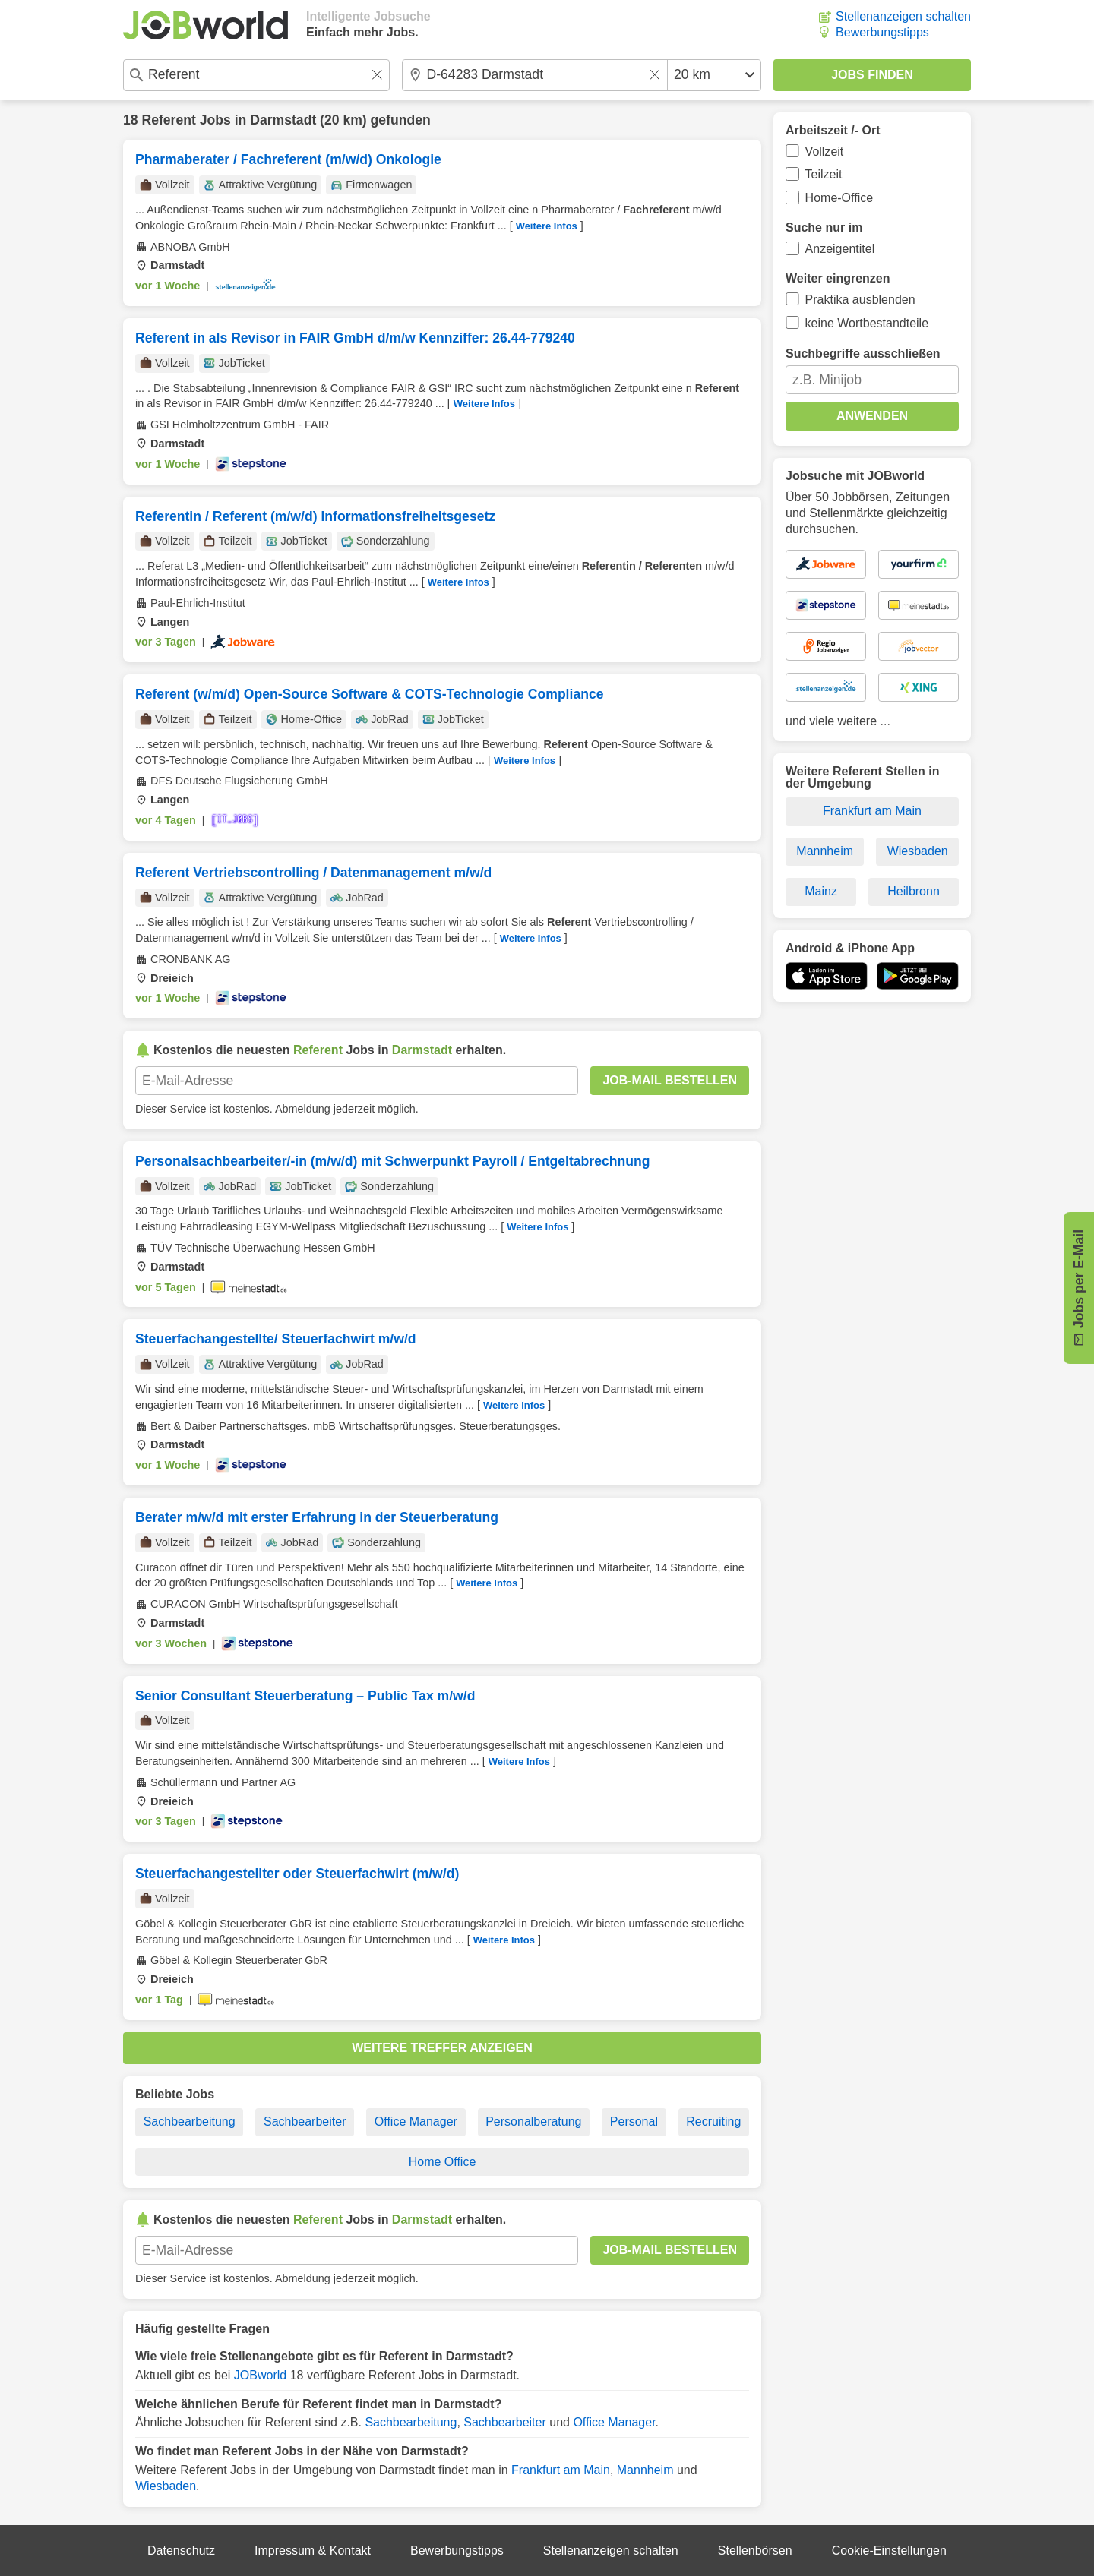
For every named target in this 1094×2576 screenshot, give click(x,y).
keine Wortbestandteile (866, 323)
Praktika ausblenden (860, 299)
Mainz (821, 891)
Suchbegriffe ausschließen (863, 353)
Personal (634, 2121)
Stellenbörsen (755, 2550)
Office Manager (416, 2121)
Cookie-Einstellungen (889, 2550)
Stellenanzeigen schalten (903, 16)
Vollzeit (824, 151)
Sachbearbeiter (305, 2121)
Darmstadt (283, 120)
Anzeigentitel (840, 248)
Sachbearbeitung (190, 2121)
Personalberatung (533, 2121)
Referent (168, 120)
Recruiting (713, 2121)
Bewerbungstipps (882, 32)
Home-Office (839, 197)
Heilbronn (913, 891)
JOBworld (260, 2375)
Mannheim (645, 2470)
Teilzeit (824, 174)
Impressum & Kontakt (313, 2550)
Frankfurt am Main (560, 2470)
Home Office (442, 2161)
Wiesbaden (165, 2486)
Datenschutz (181, 2550)
